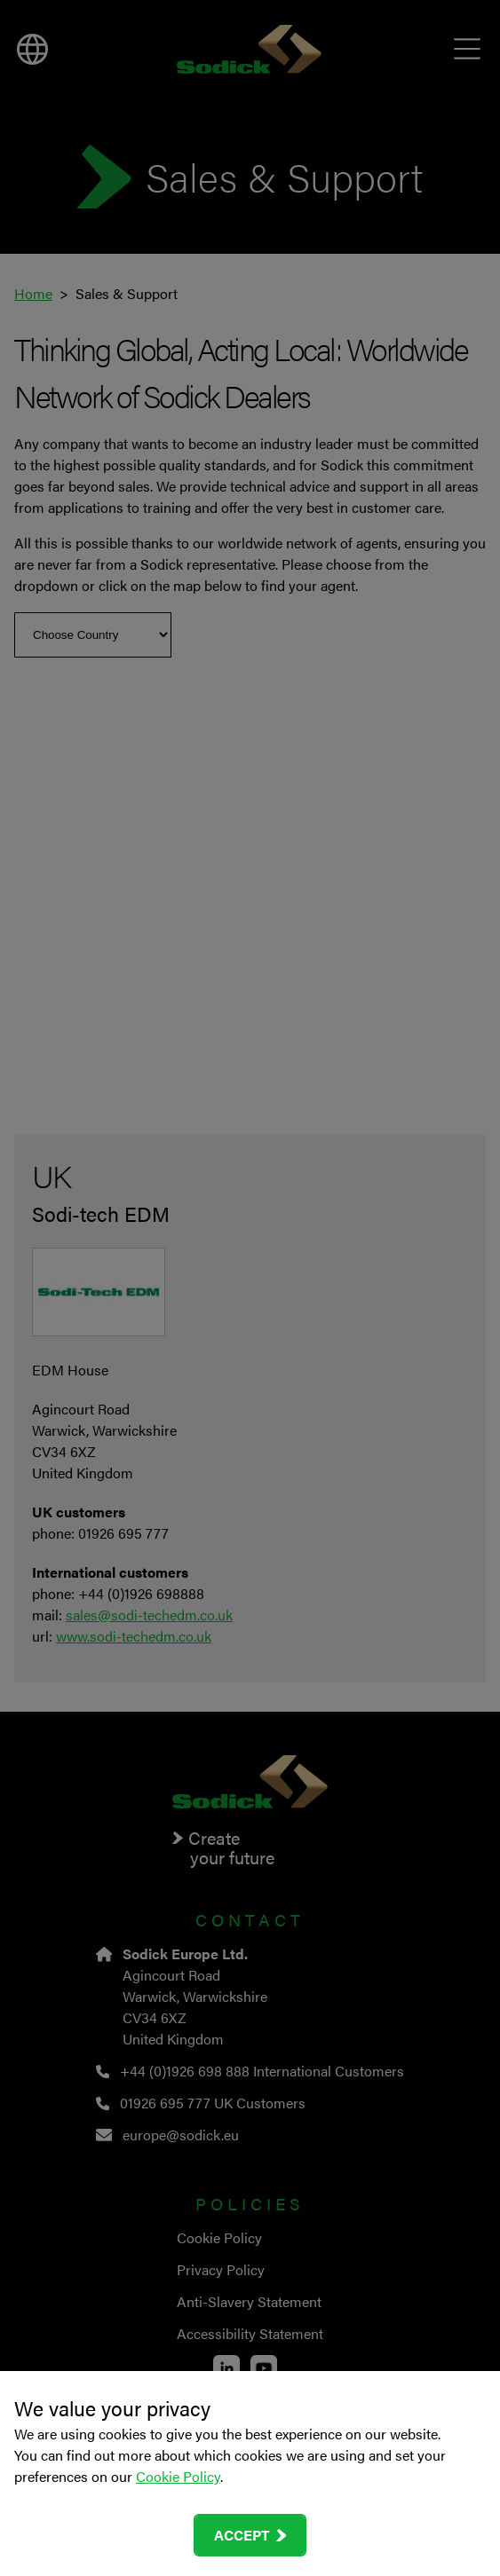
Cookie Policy (178, 2476)
